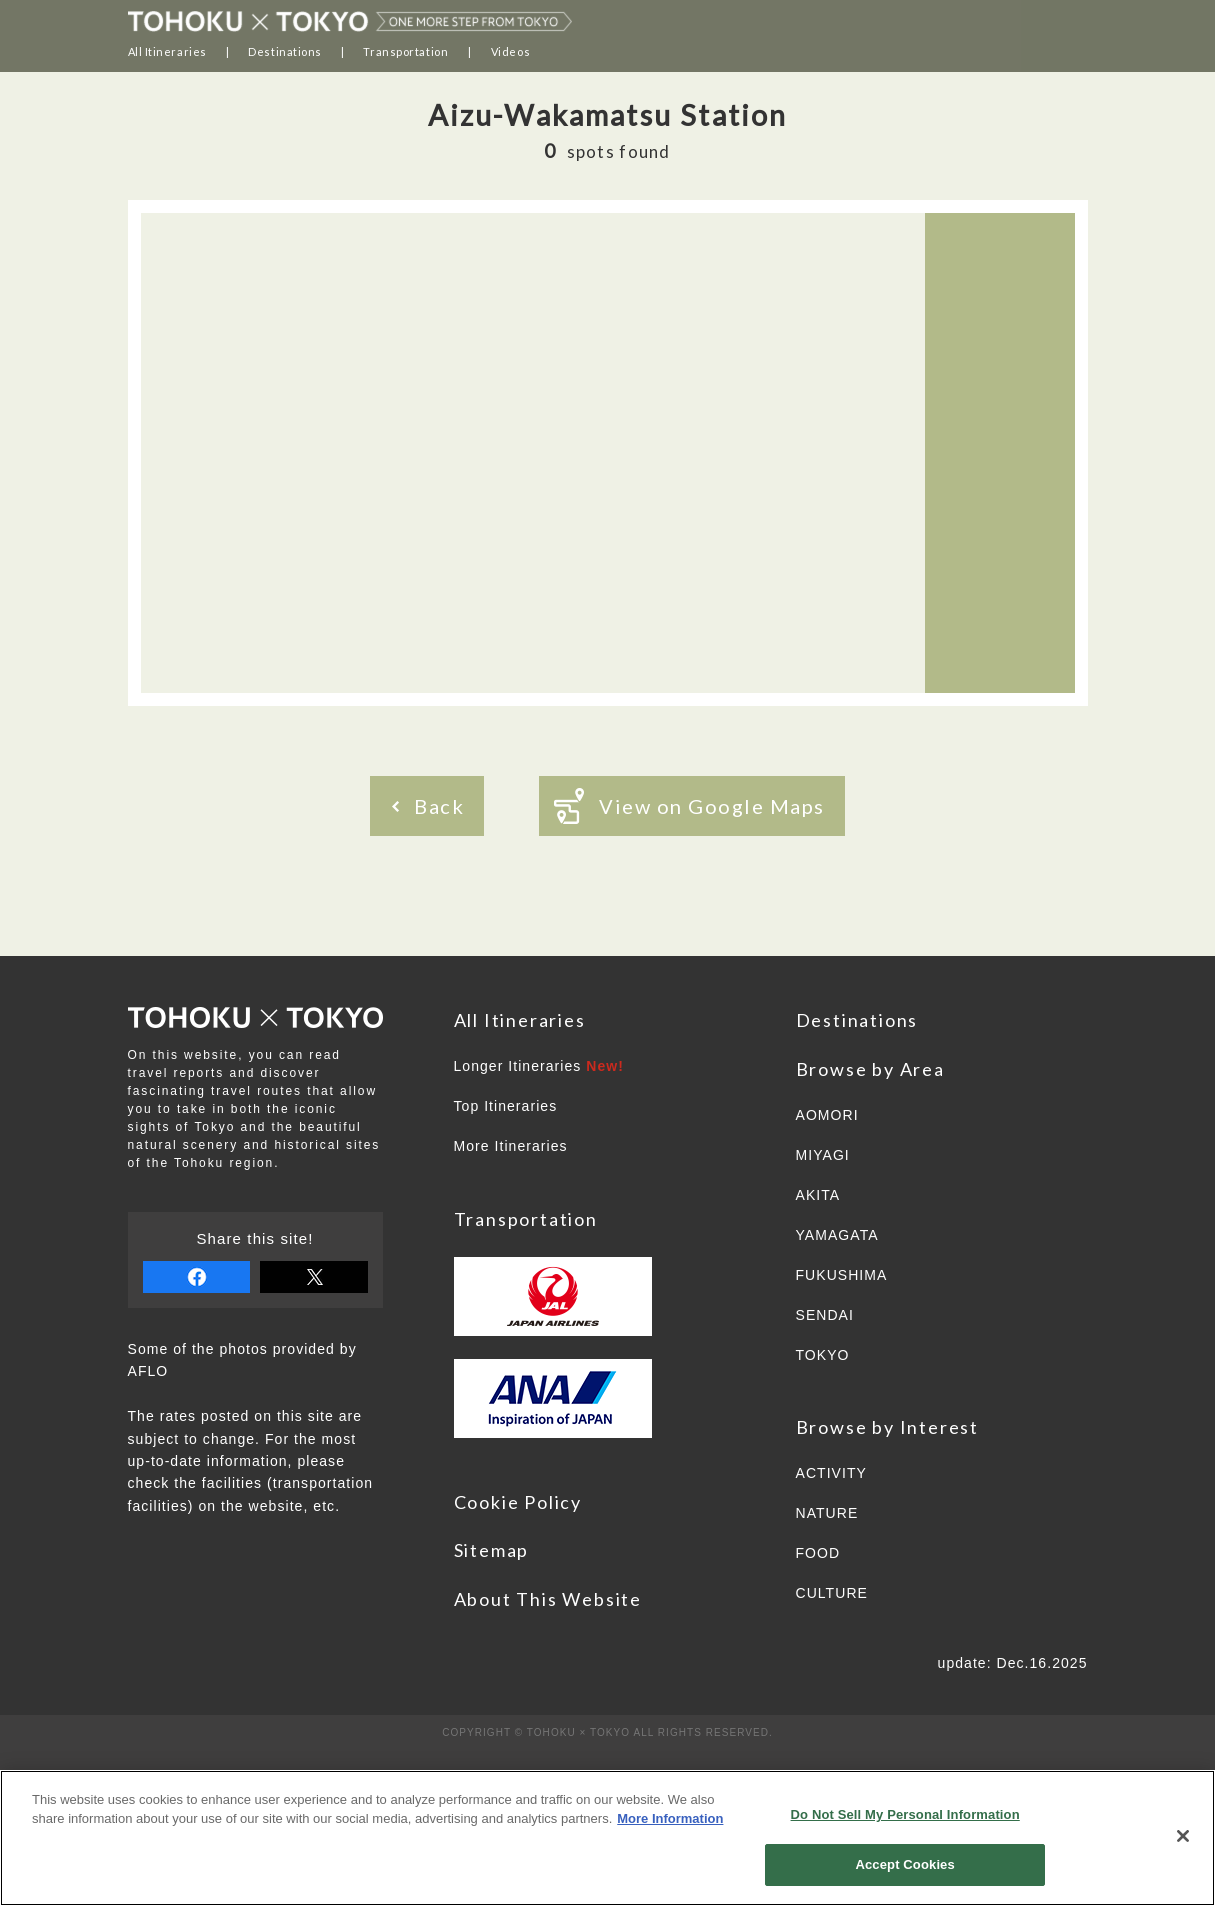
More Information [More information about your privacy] (670, 1818)
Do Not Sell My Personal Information (905, 1814)
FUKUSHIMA (842, 1275)
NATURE (827, 1513)
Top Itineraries (506, 1106)
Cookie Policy (518, 1502)
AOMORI (827, 1115)
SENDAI (825, 1315)
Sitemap (492, 1550)
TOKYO (823, 1355)
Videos (510, 51)
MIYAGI (823, 1155)
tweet (314, 1277)
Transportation (405, 51)
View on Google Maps (689, 806)
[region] (607, 1838)
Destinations (285, 51)
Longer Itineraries (539, 1066)
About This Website (548, 1599)
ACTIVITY (831, 1473)
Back (428, 806)
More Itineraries (511, 1146)
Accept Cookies (904, 1864)
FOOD (818, 1553)
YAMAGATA (837, 1235)
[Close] (1183, 1836)
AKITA (818, 1195)
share (197, 1277)
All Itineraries (167, 51)
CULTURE (832, 1593)
